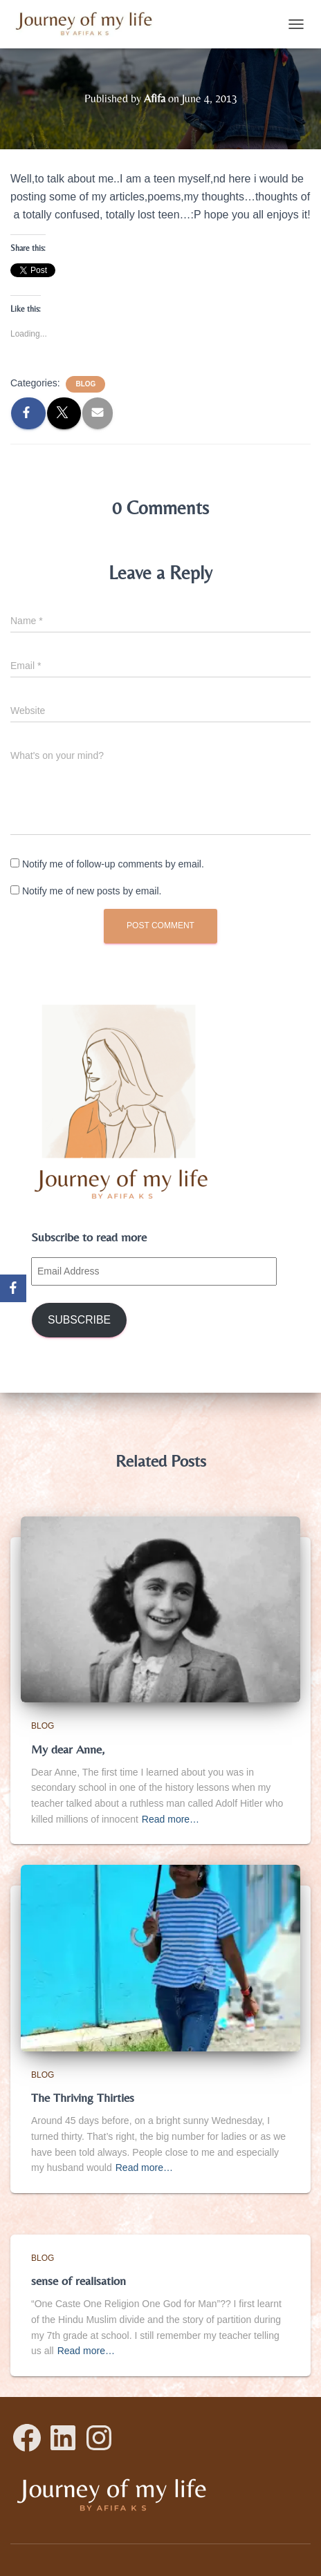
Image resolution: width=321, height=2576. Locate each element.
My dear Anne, (67, 1749)
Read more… (170, 1819)
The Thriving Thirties (82, 2097)
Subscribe (79, 1320)
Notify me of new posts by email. (92, 890)
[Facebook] (13, 1288)
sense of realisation (78, 2280)
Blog (85, 384)
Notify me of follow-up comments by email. (113, 863)
